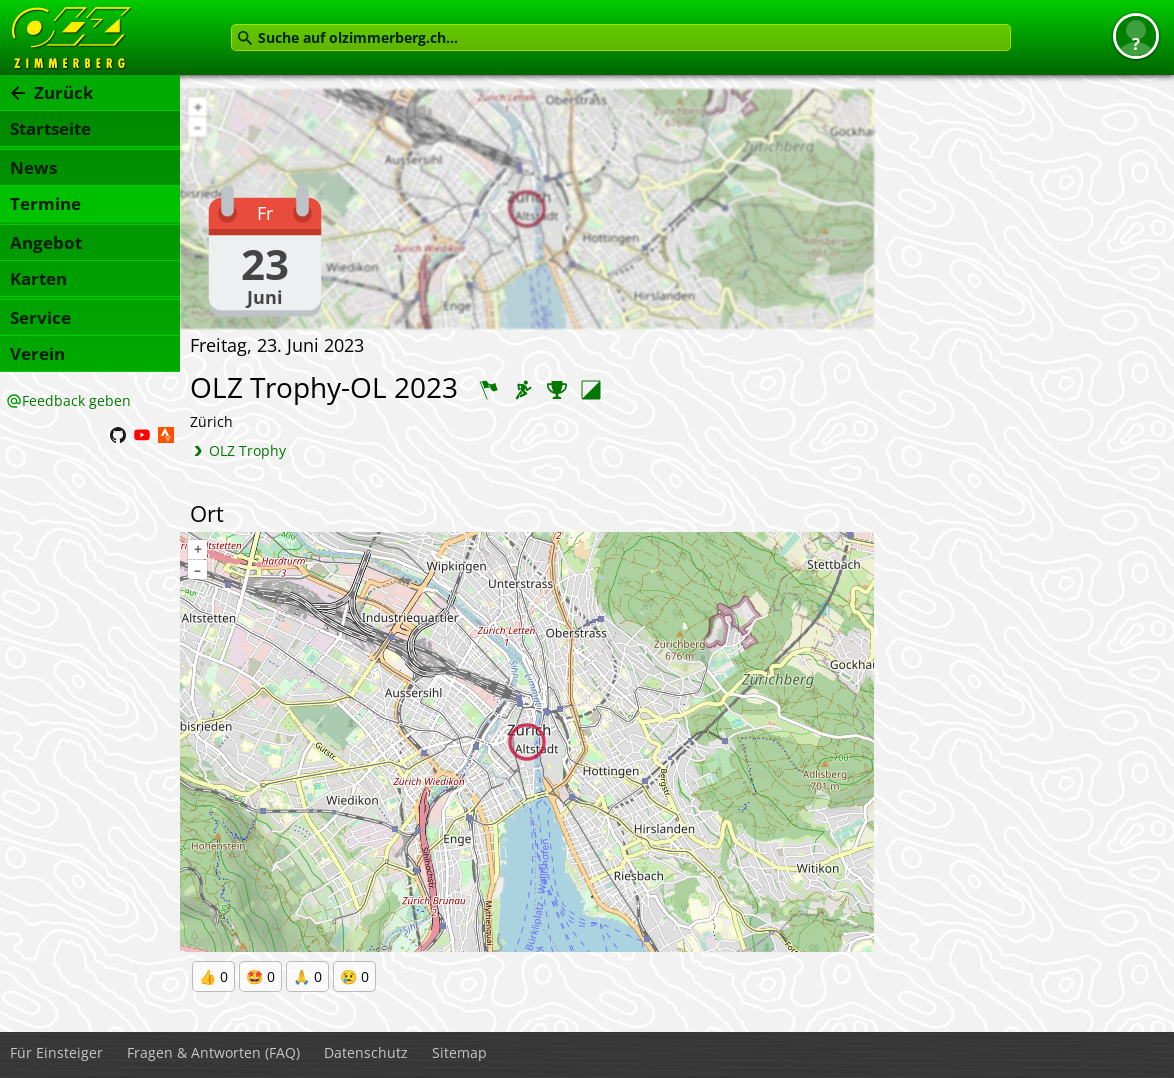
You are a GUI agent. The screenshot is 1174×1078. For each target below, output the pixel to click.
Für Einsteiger (56, 1052)
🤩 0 (260, 976)
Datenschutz (366, 1052)
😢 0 (354, 976)
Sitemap (459, 1052)
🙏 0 (307, 976)
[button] (1136, 36)
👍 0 (213, 976)
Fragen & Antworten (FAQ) (213, 1052)
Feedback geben (76, 400)
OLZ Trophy (247, 450)
